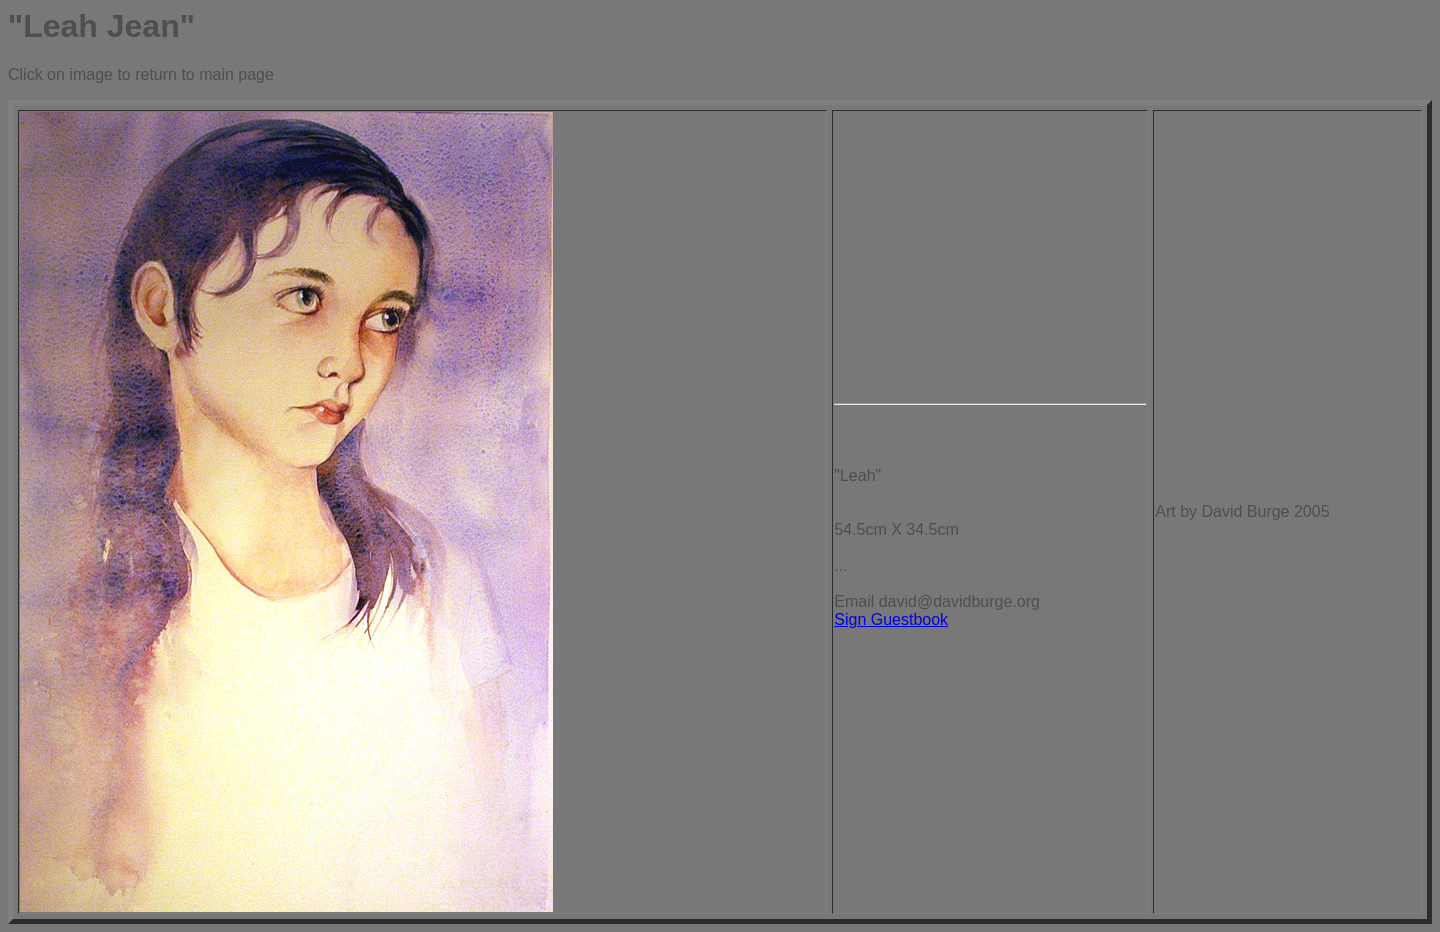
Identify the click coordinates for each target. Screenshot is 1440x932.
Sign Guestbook (891, 619)
